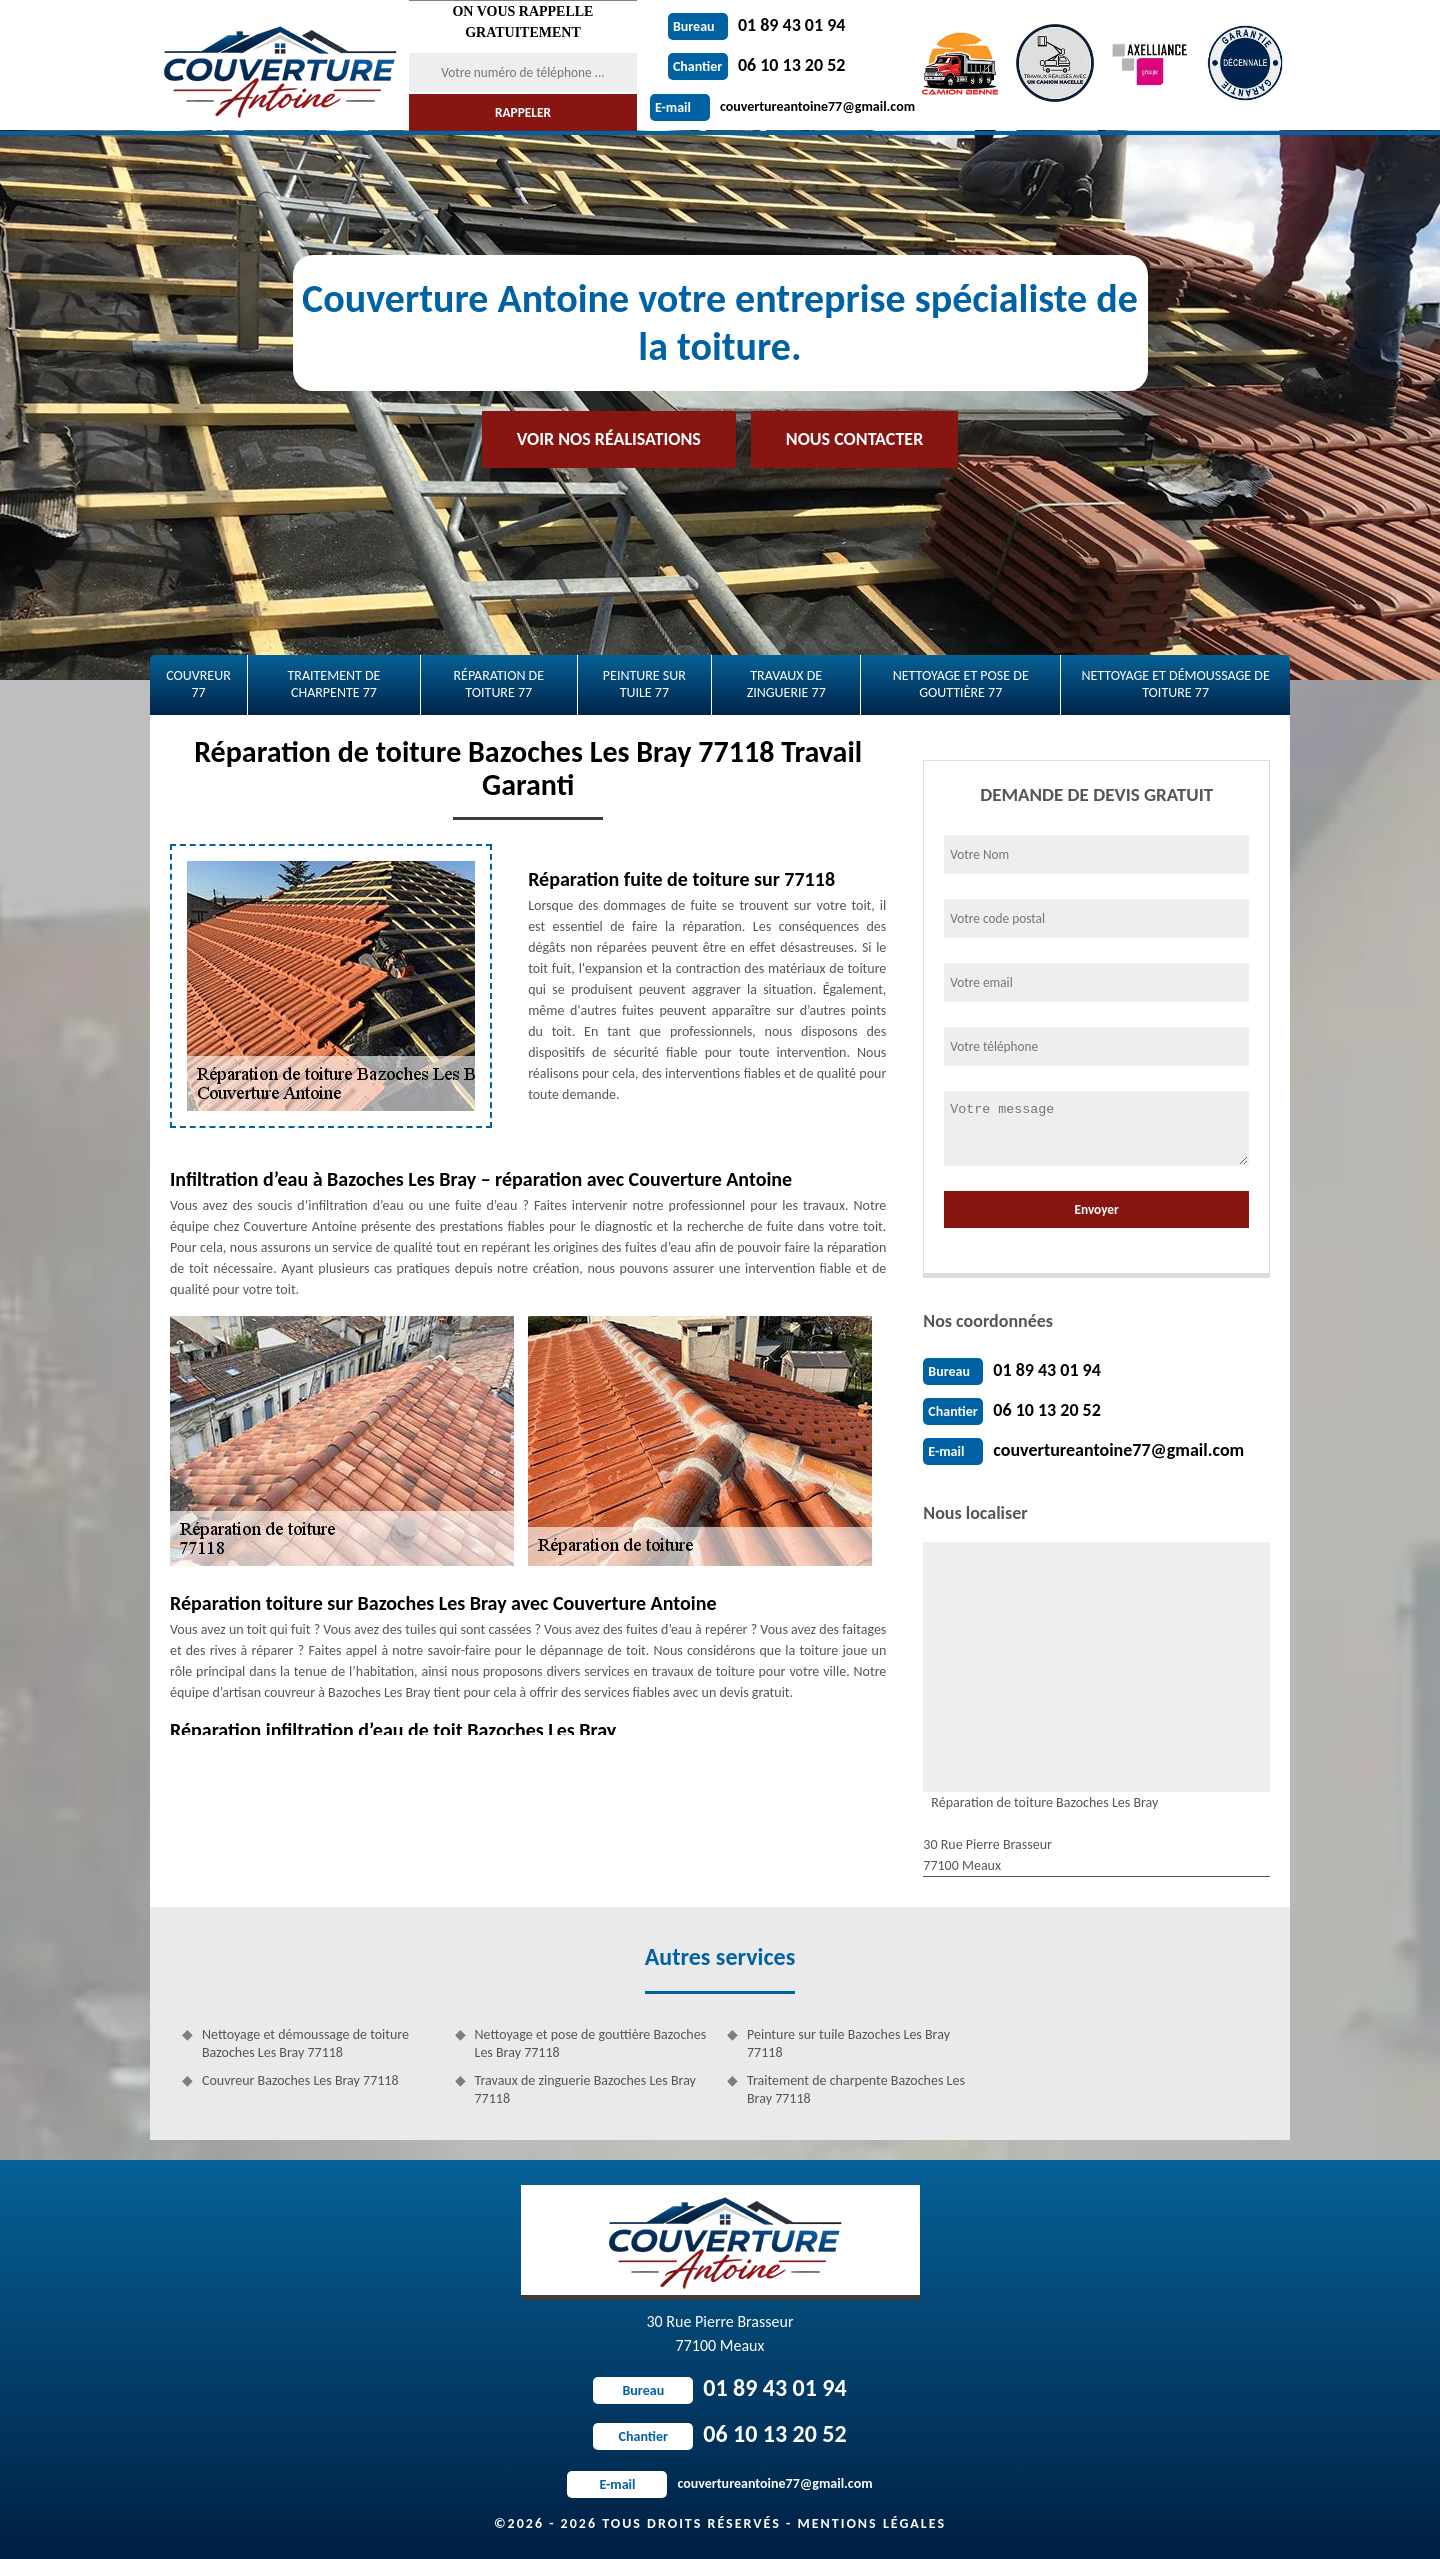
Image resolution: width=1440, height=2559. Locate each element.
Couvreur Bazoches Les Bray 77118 (300, 2080)
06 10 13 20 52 (757, 65)
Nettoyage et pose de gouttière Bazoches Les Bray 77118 (591, 2043)
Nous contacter (854, 439)
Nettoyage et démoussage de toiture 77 (1175, 684)
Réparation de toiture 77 (498, 684)
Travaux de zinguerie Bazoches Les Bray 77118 (585, 2089)
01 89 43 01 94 (757, 25)
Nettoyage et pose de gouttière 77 (961, 684)
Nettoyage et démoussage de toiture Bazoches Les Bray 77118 (305, 2043)
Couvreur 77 (198, 684)
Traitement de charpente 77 (333, 684)
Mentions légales (871, 2523)
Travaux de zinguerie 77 (786, 684)
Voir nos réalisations (609, 439)
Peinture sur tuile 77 (644, 684)
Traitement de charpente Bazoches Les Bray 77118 (856, 2089)
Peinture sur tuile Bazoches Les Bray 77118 (848, 2043)
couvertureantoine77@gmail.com (782, 106)
